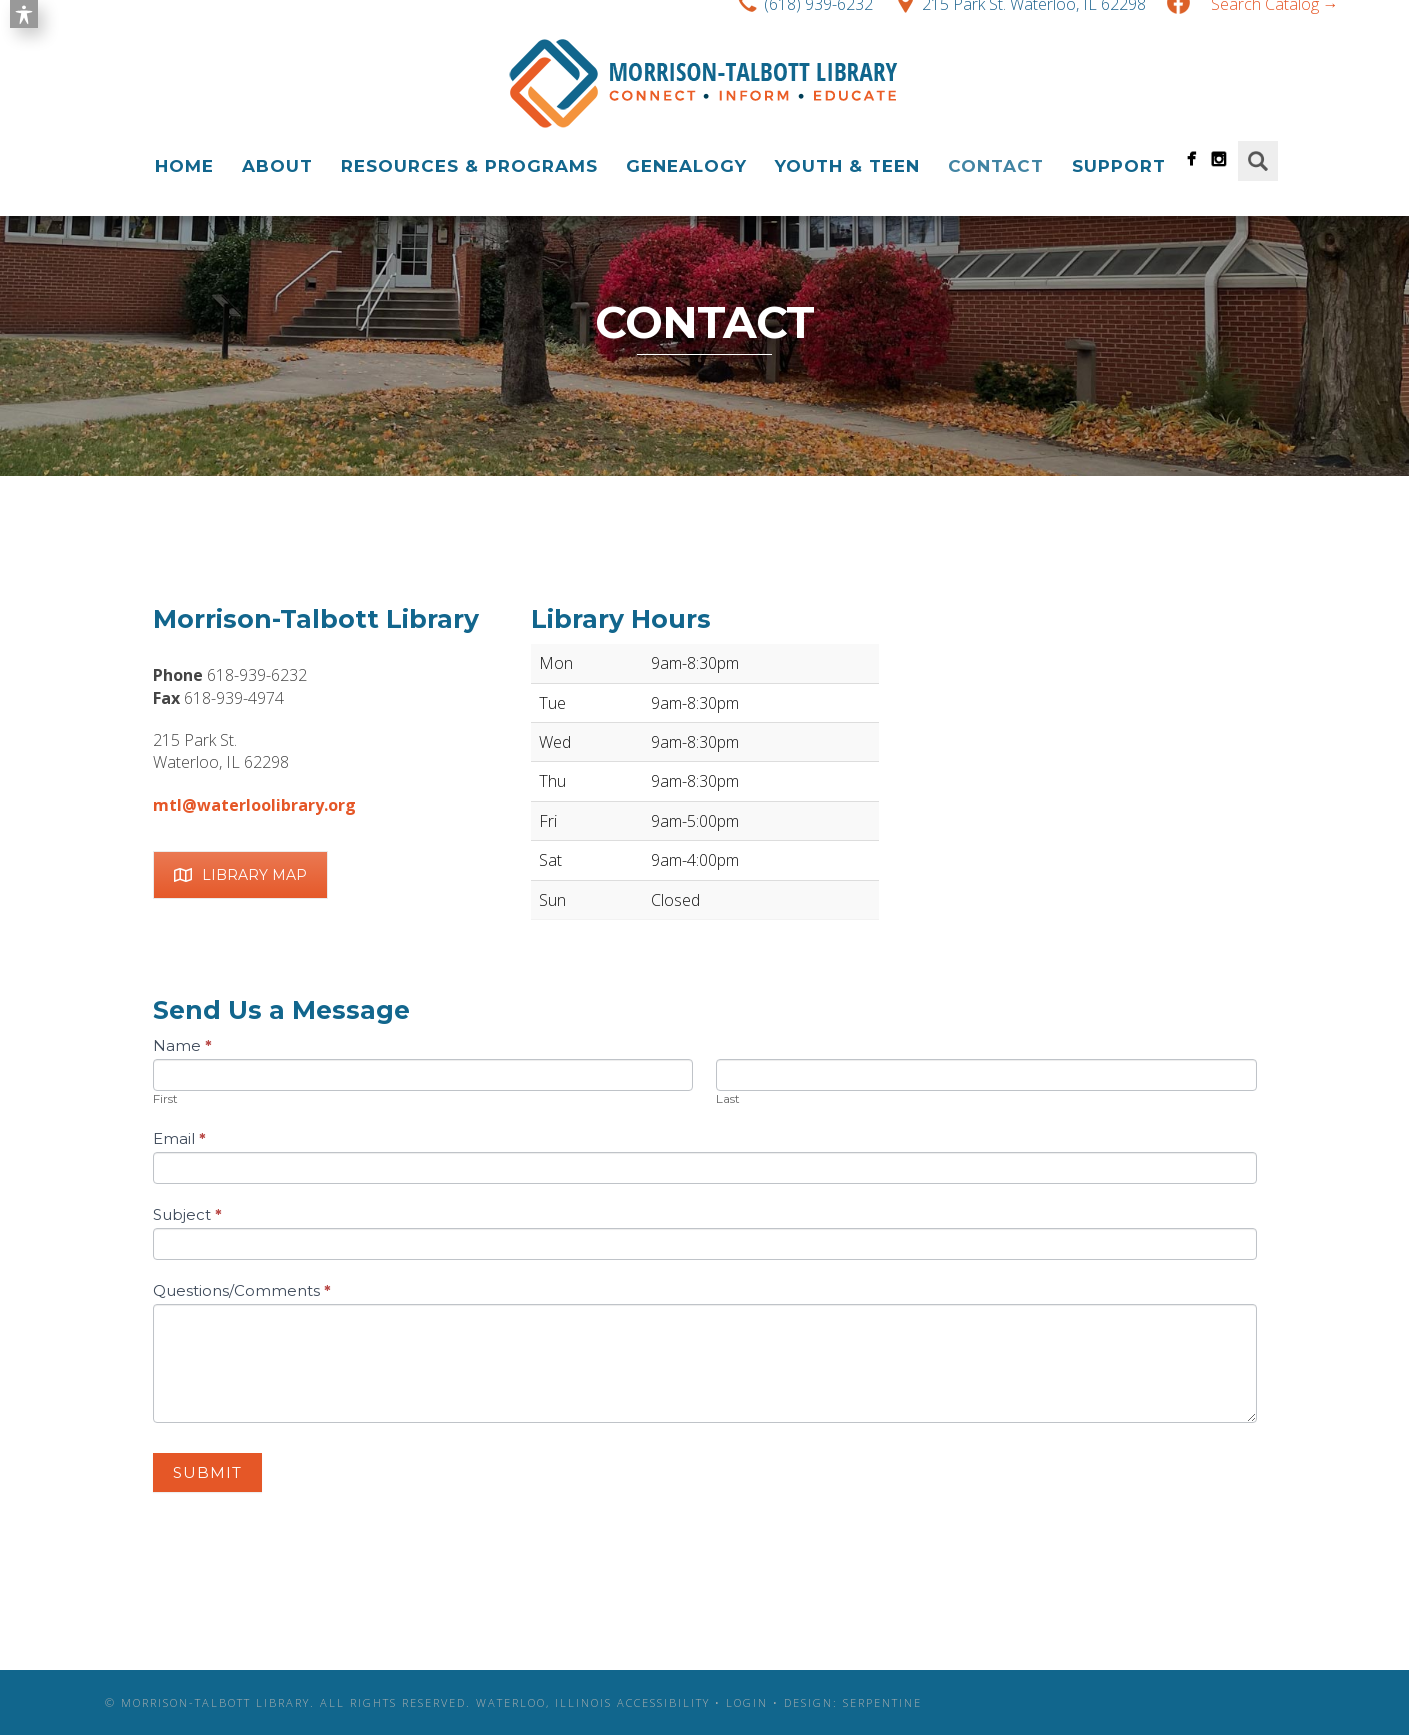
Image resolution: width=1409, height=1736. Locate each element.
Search (1258, 161)
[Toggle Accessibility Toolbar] (24, 14)
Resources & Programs (469, 166)
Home (184, 166)
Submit (207, 1472)
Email (179, 1138)
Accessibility (663, 1702)
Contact (996, 166)
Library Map (240, 875)
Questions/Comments (242, 1290)
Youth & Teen (847, 166)
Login (747, 1702)
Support (1119, 166)
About (277, 166)
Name (182, 1045)
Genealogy (686, 166)
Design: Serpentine (853, 1702)
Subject (187, 1214)
